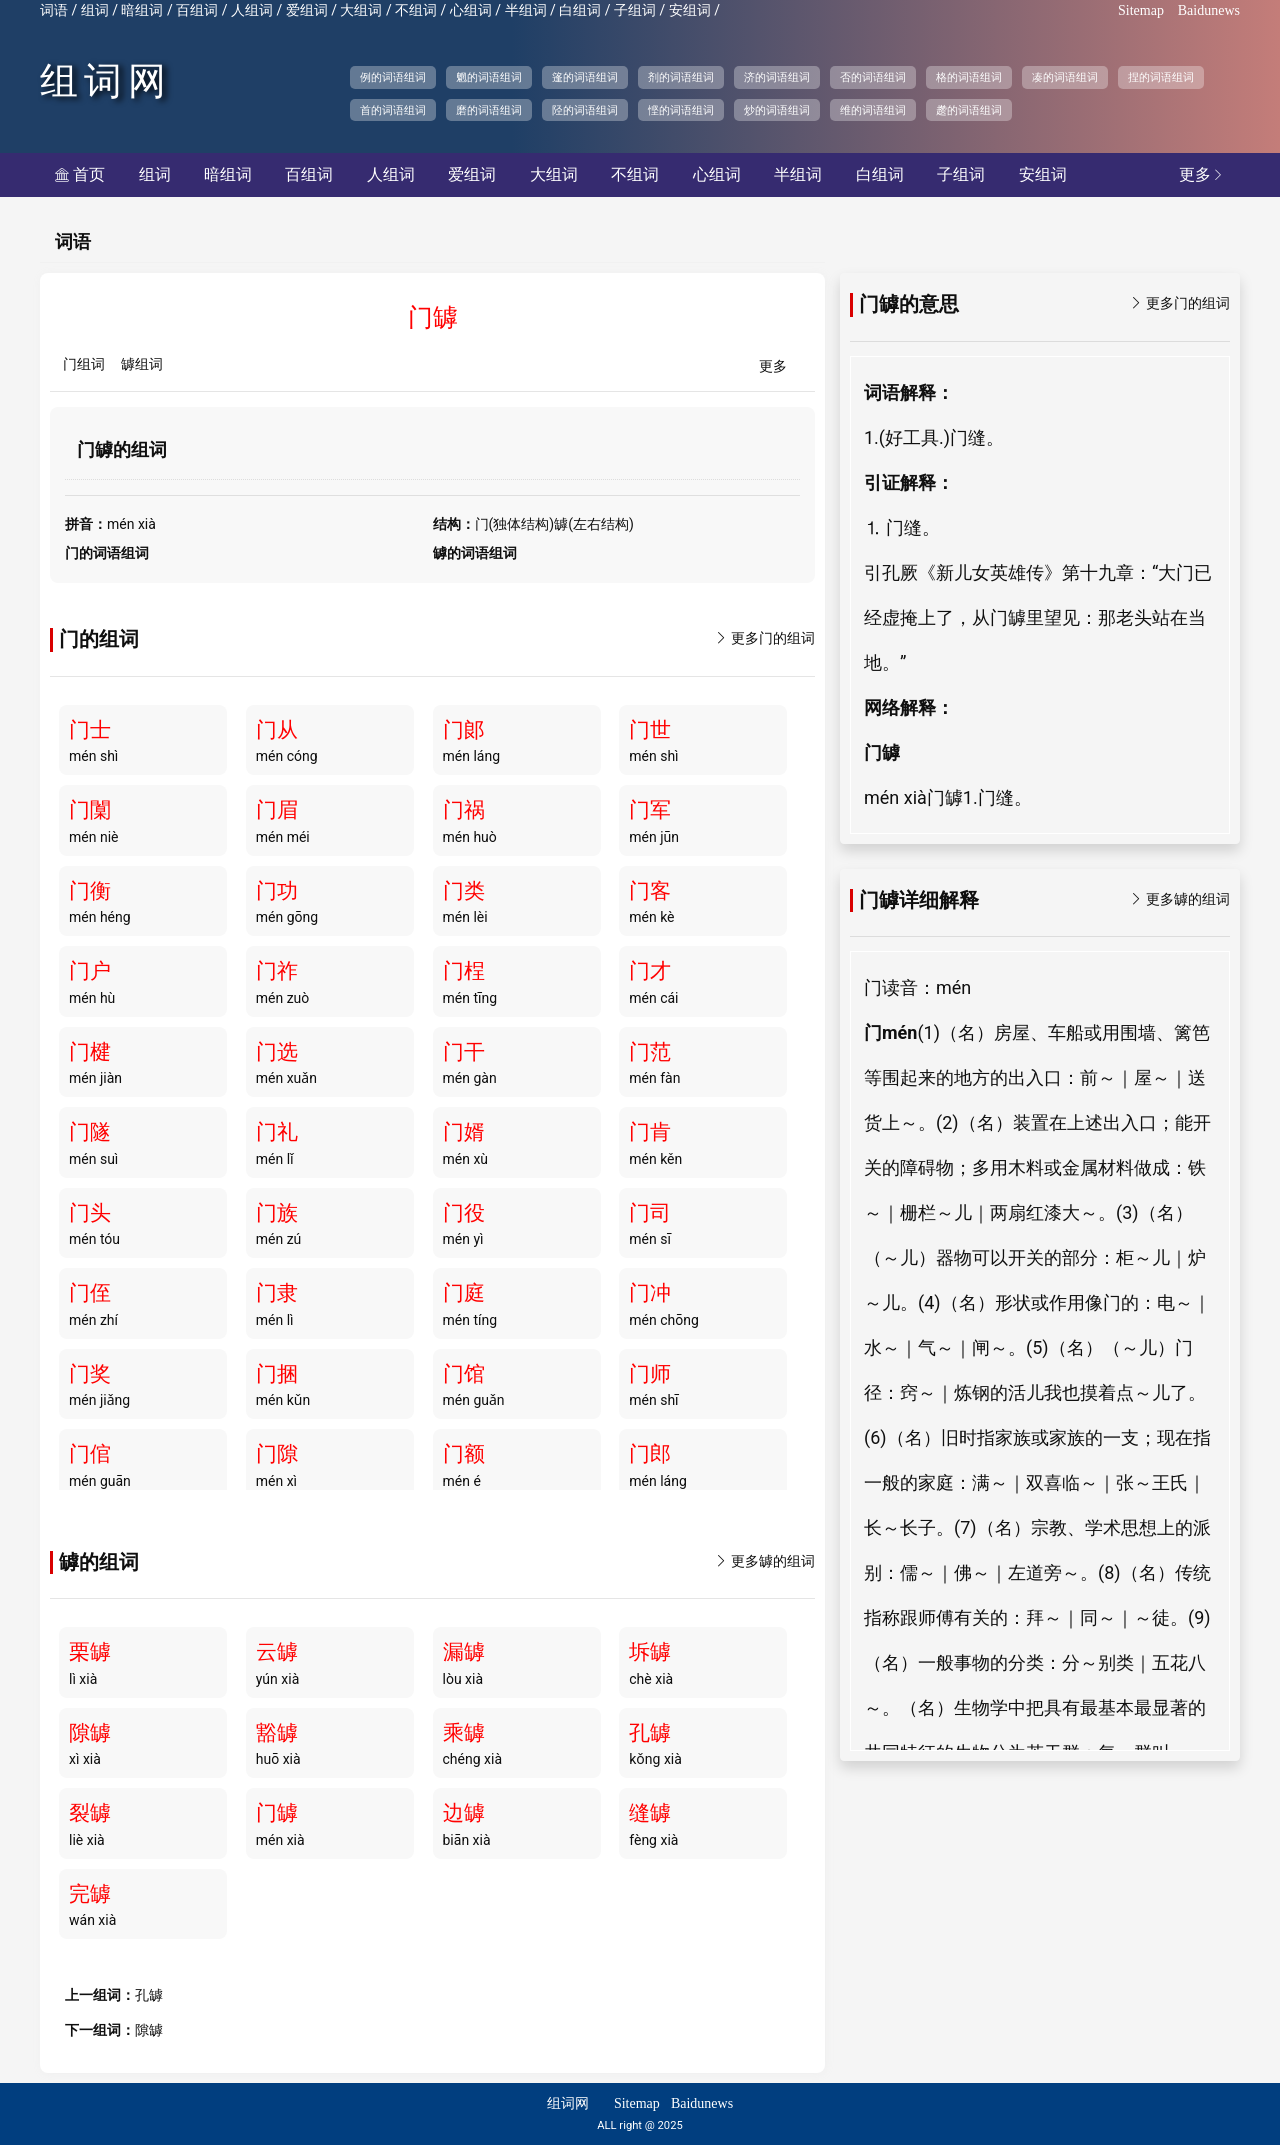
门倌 (90, 1454)
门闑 (90, 810)
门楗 (90, 1052)
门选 (277, 1052)
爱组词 (307, 10)
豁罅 (277, 1733)
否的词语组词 (873, 77)
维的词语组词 (873, 110)
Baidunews (1209, 10)
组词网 (106, 81)
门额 (464, 1454)
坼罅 (650, 1652)
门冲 (650, 1293)
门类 (464, 891)
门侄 (90, 1293)
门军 (650, 810)
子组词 (635, 10)
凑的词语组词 (1065, 77)
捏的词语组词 (1161, 77)
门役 (464, 1213)
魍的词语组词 (489, 77)
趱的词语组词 (969, 110)
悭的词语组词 (681, 110)
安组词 (690, 10)
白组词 (580, 10)
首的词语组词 (393, 110)
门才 (650, 971)
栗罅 (90, 1652)
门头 (90, 1213)
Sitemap (1141, 10)
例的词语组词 (393, 77)
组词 (95, 10)
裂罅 (90, 1813)
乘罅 (464, 1733)
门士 (90, 730)
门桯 (464, 971)
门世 (650, 730)
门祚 (277, 971)
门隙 (277, 1454)
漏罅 (464, 1652)
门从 (277, 730)
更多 (1202, 174)
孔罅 (650, 1733)
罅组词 (142, 364)
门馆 (464, 1374)
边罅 (464, 1813)
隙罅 (90, 1733)
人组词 (252, 10)
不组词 (416, 10)
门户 (90, 971)
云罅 (277, 1652)
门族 (277, 1213)
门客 (650, 891)
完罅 (90, 1894)
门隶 (277, 1293)
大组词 (361, 10)
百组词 (197, 10)
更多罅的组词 (765, 1561)
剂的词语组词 (681, 77)
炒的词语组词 (777, 110)
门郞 (464, 730)
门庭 (464, 1293)
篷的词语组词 (585, 77)
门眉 (277, 810)
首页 (80, 174)
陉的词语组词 (585, 110)
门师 (650, 1374)
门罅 (277, 1813)
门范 (650, 1052)
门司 (650, 1213)
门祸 (464, 810)
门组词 (84, 364)
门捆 (277, 1374)
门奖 (90, 1374)
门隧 (90, 1132)
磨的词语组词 (489, 110)
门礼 (277, 1132)
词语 (54, 10)
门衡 (90, 891)
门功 (277, 891)
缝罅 (650, 1813)
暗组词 (142, 10)
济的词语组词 (777, 77)
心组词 (471, 10)
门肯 (650, 1132)
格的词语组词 (969, 77)
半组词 (526, 10)
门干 (464, 1052)
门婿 (464, 1132)
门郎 (650, 1454)
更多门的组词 (765, 638)
